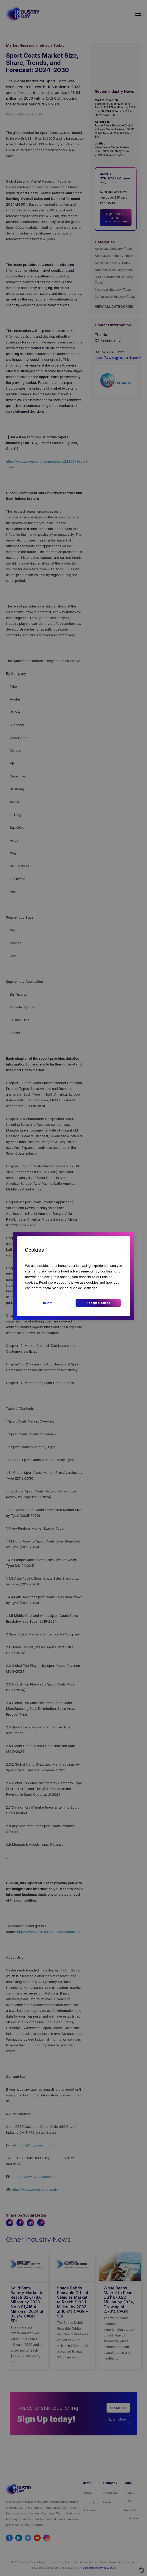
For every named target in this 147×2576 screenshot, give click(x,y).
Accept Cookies (98, 1303)
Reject (48, 1303)
